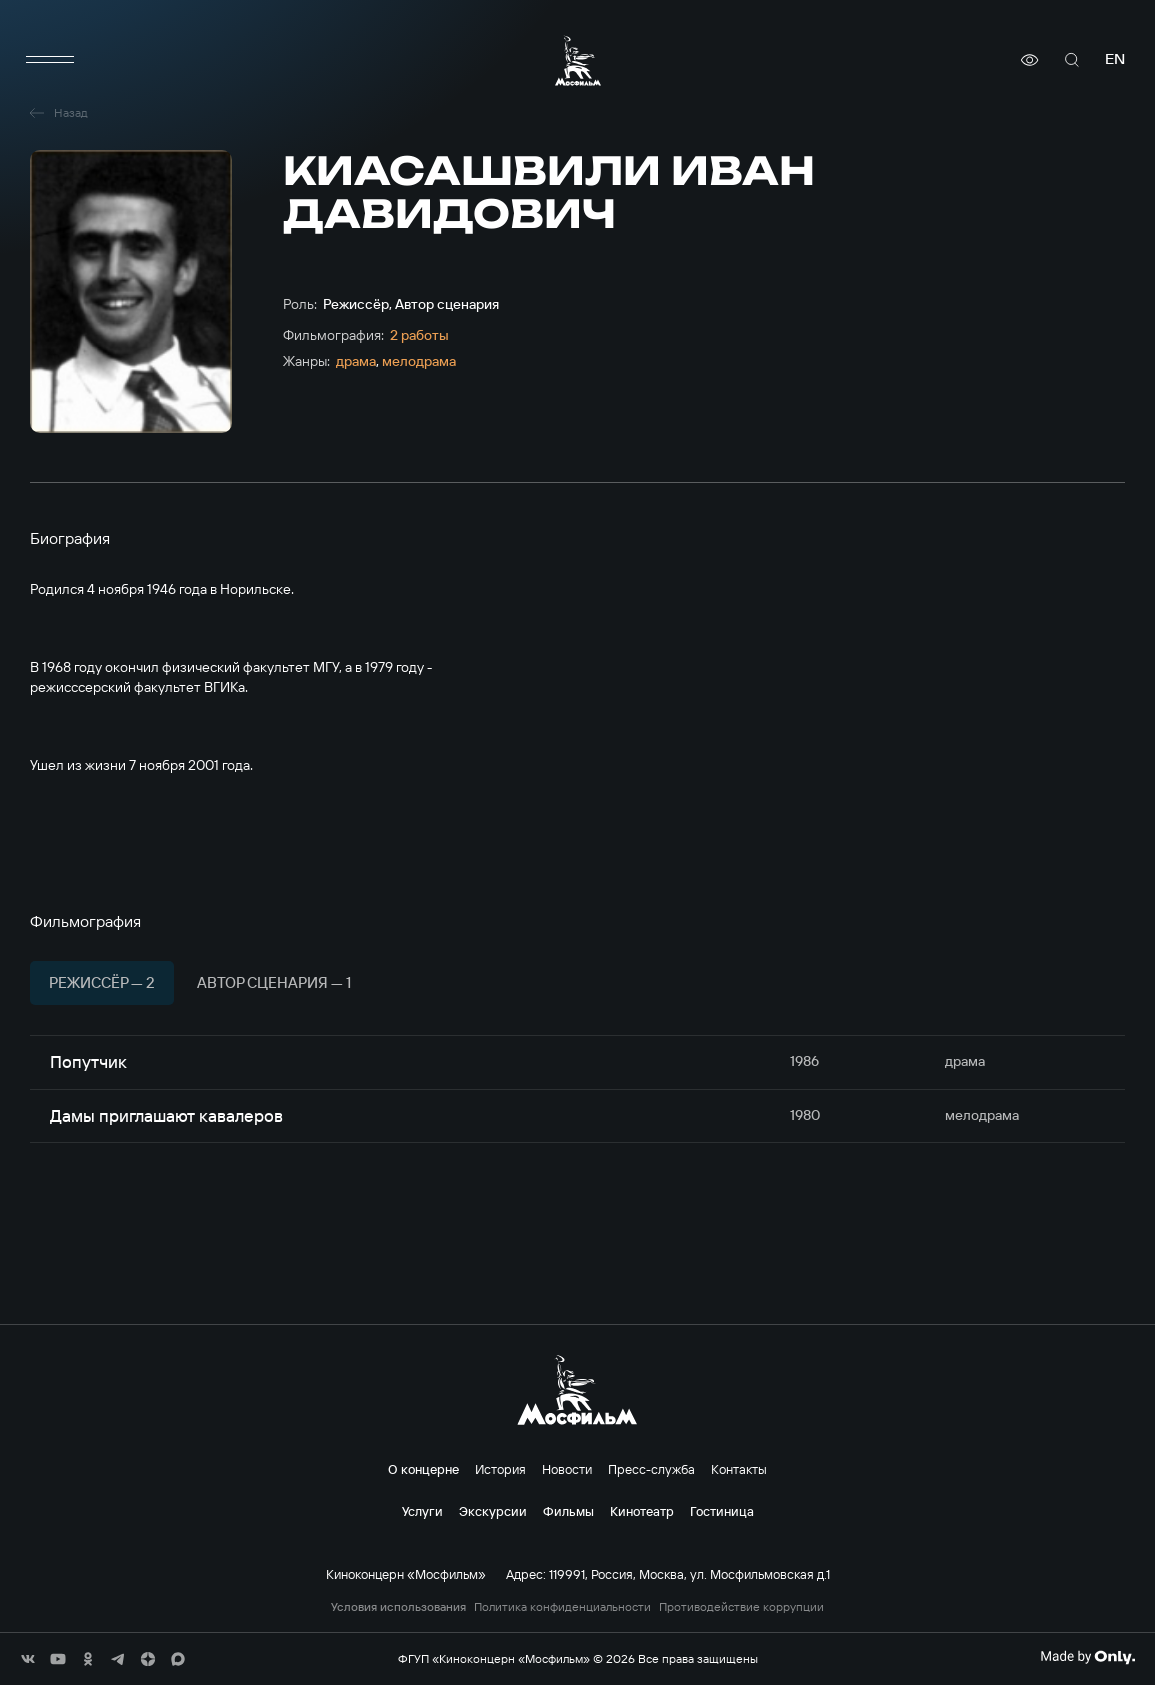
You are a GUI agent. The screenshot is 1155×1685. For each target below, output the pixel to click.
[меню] (50, 60)
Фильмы (568, 1511)
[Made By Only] (1087, 1657)
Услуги (422, 1511)
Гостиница (722, 1511)
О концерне (423, 1469)
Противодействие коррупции (741, 1607)
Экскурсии (493, 1511)
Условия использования (398, 1607)
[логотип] (578, 60)
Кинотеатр (642, 1511)
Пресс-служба (651, 1469)
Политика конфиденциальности (562, 1607)
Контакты (739, 1469)
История (500, 1469)
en (1115, 59)
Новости (567, 1469)
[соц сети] (28, 1659)
